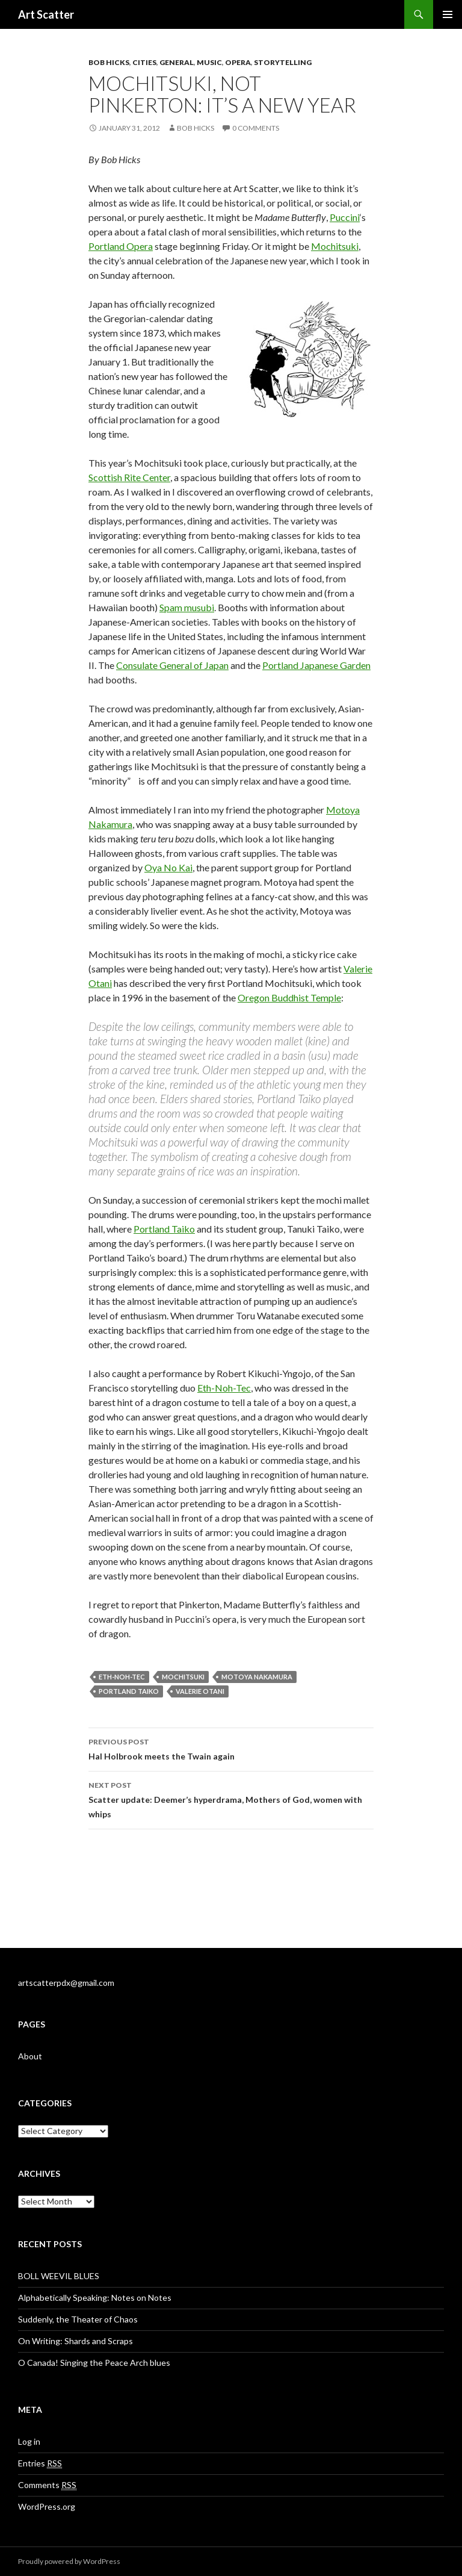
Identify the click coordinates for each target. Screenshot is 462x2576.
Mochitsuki (335, 246)
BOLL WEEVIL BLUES (58, 2276)
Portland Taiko (164, 1228)
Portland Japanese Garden (316, 665)
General (176, 62)
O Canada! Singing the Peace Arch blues (94, 2362)
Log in (29, 2441)
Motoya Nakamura (256, 1677)
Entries (40, 2463)
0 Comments (255, 127)
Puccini (345, 217)
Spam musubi (186, 607)
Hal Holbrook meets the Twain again (231, 1748)
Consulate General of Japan (172, 665)
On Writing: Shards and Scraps (75, 2341)
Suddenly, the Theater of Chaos (78, 2319)
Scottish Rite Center (129, 477)
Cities (144, 62)
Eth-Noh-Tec (224, 1387)
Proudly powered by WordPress (69, 2561)
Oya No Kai (168, 867)
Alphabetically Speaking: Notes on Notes (94, 2297)
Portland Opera (120, 246)
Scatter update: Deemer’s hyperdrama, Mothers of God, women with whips (231, 1798)
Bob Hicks (108, 62)
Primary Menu (447, 14)
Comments (47, 2485)
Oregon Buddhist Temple (289, 997)
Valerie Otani (200, 1691)
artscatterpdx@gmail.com (66, 1982)
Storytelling (283, 62)
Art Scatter (46, 14)
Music (209, 62)
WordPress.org (46, 2506)
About (30, 2056)
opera (238, 62)
